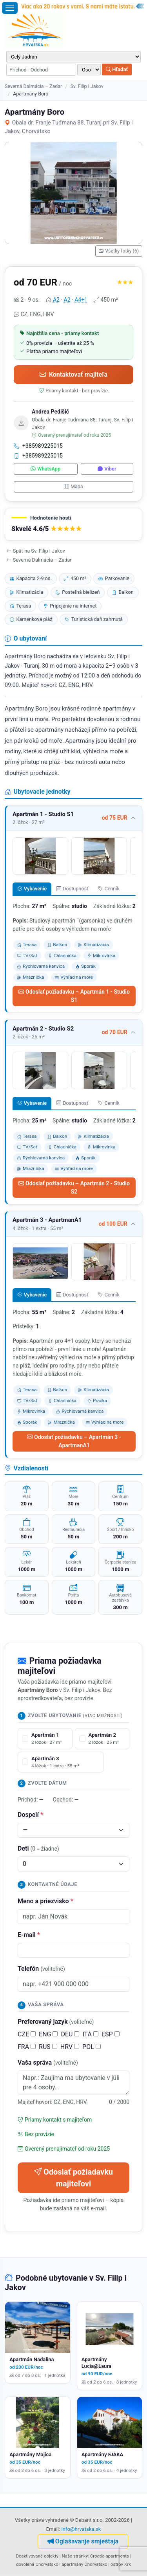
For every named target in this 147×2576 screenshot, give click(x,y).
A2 (56, 300)
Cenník (109, 889)
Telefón (41, 1968)
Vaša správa (48, 2062)
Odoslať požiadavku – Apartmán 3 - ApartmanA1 (74, 1441)
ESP (111, 2034)
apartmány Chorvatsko (84, 2564)
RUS (48, 2047)
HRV (69, 2047)
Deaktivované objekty (37, 2556)
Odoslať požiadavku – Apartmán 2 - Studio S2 (74, 1187)
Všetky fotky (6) (119, 251)
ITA (90, 2034)
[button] (73, 524)
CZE (27, 2034)
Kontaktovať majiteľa (73, 374)
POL (91, 2047)
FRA (27, 2047)
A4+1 (80, 300)
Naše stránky (75, 2556)
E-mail (29, 1935)
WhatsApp (45, 469)
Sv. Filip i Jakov (86, 86)
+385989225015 (38, 446)
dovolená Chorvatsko (37, 2564)
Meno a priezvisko (45, 1901)
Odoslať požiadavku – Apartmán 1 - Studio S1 (74, 996)
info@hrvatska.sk (81, 2529)
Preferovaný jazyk (56, 2021)
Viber (107, 469)
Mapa (73, 486)
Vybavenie (32, 889)
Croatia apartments (109, 2556)
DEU (70, 2034)
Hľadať (117, 69)
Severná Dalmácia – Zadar (33, 86)
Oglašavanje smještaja (82, 2541)
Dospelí (30, 1814)
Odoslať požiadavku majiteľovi (73, 2177)
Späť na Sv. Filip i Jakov (35, 551)
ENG (48, 2034)
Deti (38, 1848)
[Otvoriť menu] (10, 8)
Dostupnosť (72, 889)
